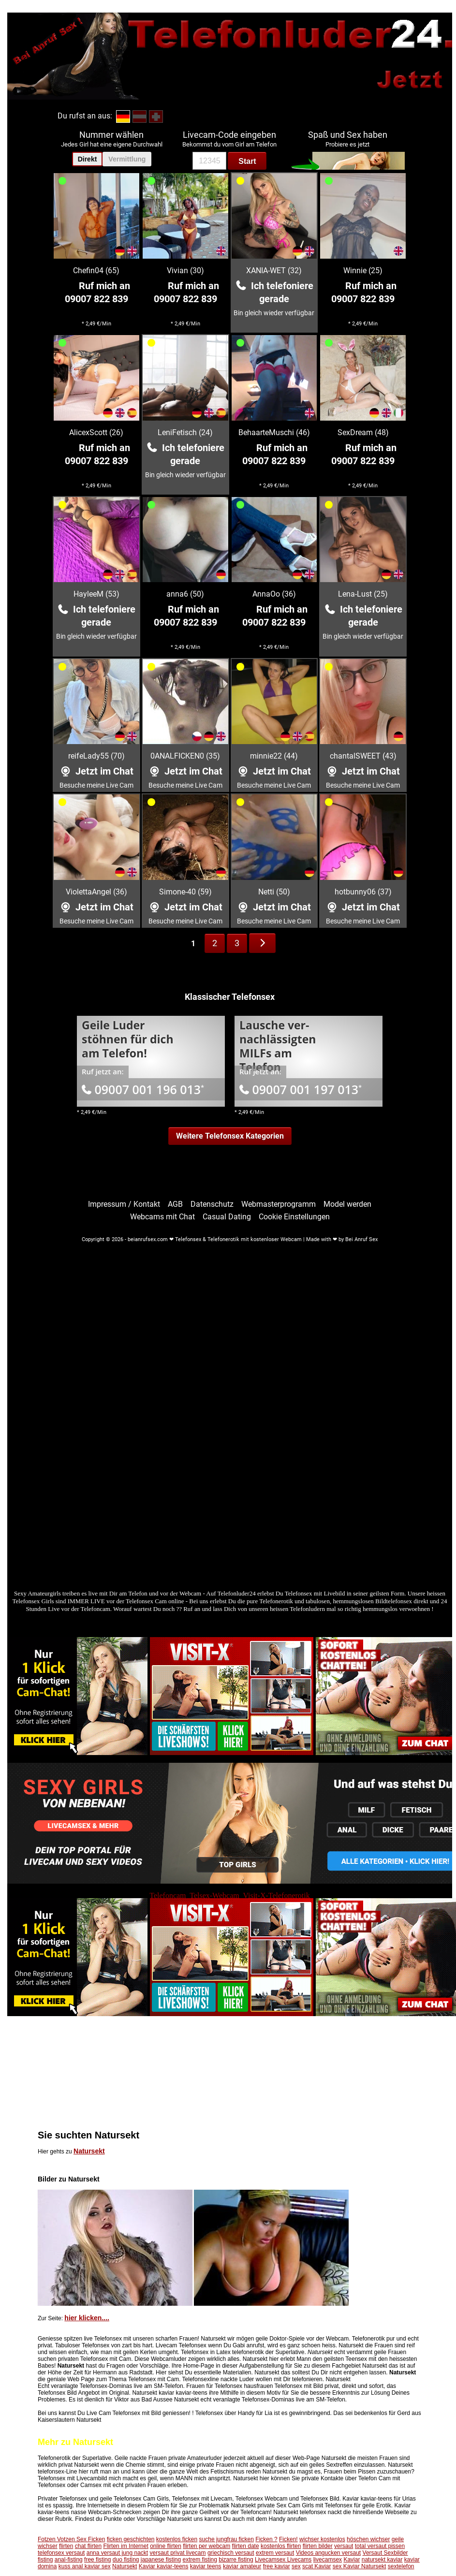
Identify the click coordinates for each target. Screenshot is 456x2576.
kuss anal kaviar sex (85, 2566)
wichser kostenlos (322, 2539)
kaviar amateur (242, 2566)
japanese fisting (161, 2559)
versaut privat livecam (178, 2552)
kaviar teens (205, 2566)
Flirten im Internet (125, 2546)
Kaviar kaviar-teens (164, 2566)
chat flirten (88, 2546)
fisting (45, 2559)
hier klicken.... (86, 2318)
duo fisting (126, 2559)
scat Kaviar (316, 2566)
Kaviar (351, 2559)
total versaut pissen (380, 2546)
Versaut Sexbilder (385, 2552)
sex (296, 2566)
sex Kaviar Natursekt (359, 2566)
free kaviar (276, 2566)
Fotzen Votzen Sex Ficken (71, 2539)
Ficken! (288, 2539)
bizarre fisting (236, 2559)
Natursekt (89, 2151)
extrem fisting (200, 2559)
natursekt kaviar (382, 2559)
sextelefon (401, 2566)
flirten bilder (318, 2546)
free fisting (97, 2559)
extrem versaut (275, 2552)
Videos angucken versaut (328, 2552)
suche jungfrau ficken (226, 2539)
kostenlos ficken (176, 2539)
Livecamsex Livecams (283, 2559)
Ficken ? (266, 2539)
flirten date (245, 2546)
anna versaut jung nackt (117, 2552)
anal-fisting (69, 2559)
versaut (343, 2546)
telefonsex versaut (61, 2552)
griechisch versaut (230, 2552)
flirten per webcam (206, 2546)
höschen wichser (368, 2539)
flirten (66, 2546)
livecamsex (327, 2559)
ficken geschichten (131, 2539)
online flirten (165, 2546)
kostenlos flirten (281, 2546)
